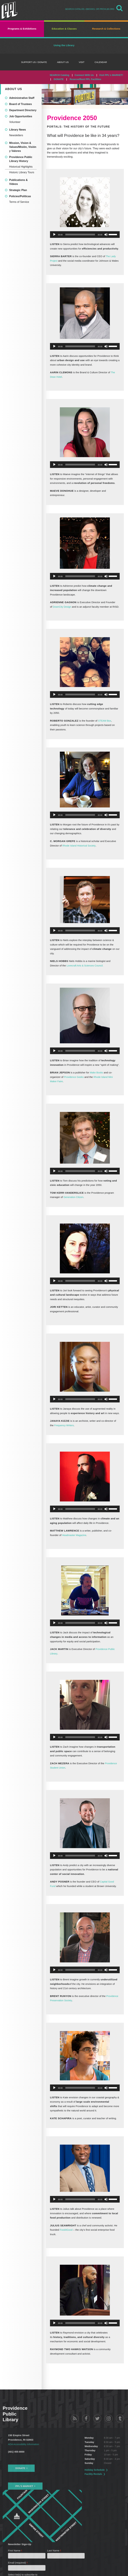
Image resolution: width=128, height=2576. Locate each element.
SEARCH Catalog (59, 75)
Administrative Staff (21, 98)
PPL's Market (24, 2490)
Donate (20, 2472)
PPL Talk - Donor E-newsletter (60, 2537)
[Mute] (106, 234)
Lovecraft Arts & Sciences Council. (85, 969)
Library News (17, 129)
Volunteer (14, 122)
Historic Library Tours (21, 172)
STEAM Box (105, 725)
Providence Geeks (74, 1081)
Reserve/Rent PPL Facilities (85, 79)
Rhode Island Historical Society (79, 849)
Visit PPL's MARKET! (111, 75)
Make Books (97, 1077)
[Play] (54, 234)
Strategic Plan (18, 190)
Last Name (54, 2507)
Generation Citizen (74, 1201)
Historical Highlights (21, 166)
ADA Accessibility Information (24, 2448)
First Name (15, 2507)
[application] (85, 234)
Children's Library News (95, 2537)
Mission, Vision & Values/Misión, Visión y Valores (22, 147)
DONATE (59, 79)
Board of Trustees (20, 104)
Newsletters (16, 135)
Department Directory (22, 110)
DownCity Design (63, 606)
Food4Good (66, 2234)
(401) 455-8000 (16, 2456)
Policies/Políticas (20, 196)
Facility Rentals (61, 2478)
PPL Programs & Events (25, 2537)
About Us (13, 89)
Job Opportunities (20, 116)
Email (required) (18, 2520)
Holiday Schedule (62, 2474)
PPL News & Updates (19, 2541)
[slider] (80, 234)
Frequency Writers (64, 1429)
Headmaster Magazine (74, 1539)
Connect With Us (84, 75)
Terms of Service (19, 201)
